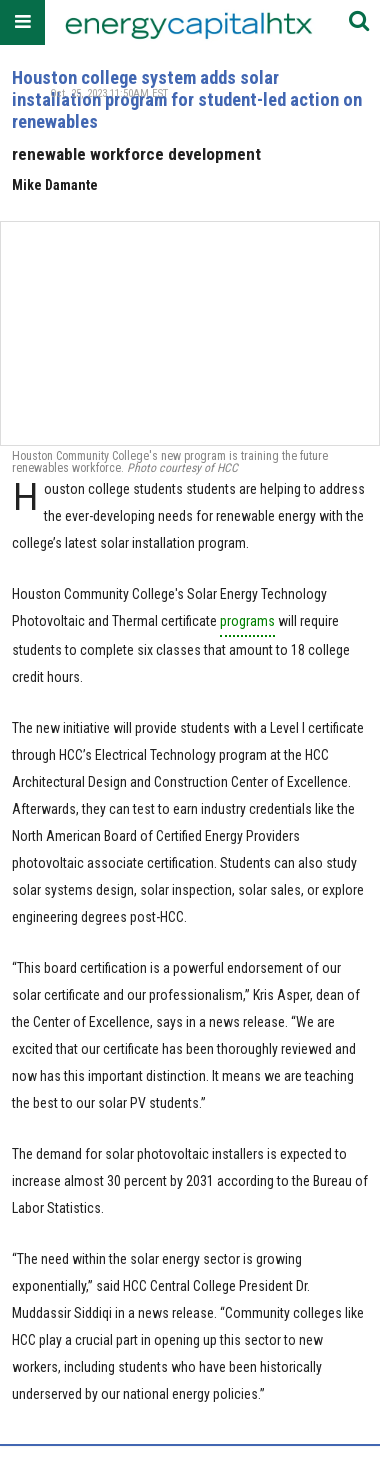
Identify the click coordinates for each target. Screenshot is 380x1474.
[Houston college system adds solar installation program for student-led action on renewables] (190, 333)
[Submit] (359, 22)
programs (247, 621)
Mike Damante (55, 185)
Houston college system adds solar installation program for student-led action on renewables (187, 99)
